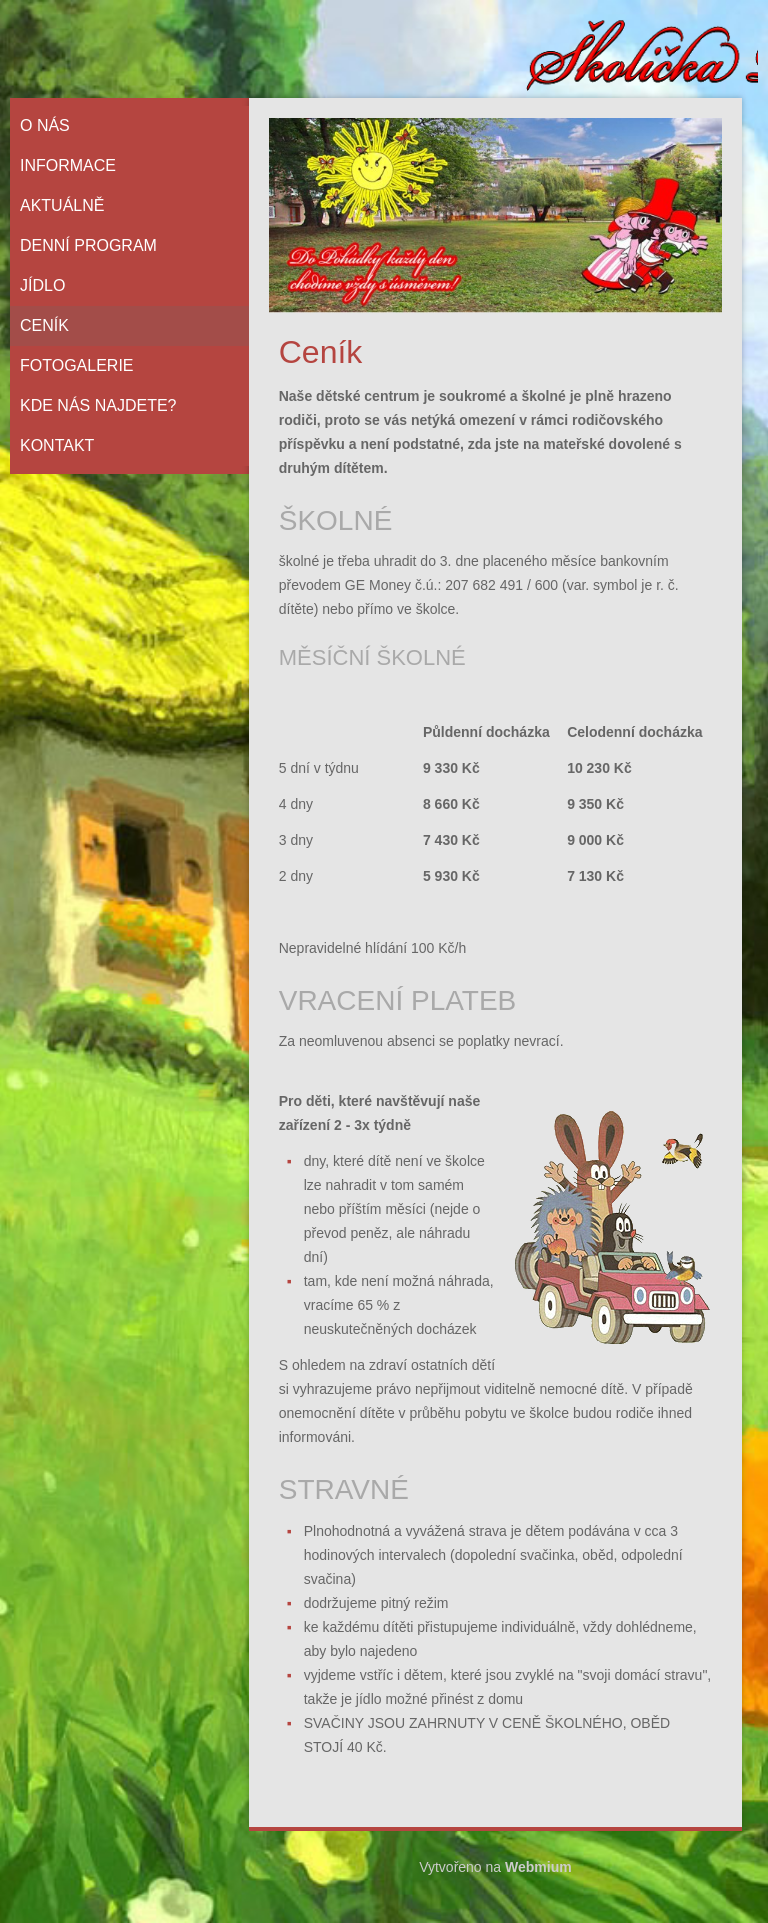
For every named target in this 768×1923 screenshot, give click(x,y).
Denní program (88, 245)
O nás (45, 125)
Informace (68, 165)
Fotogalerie (77, 365)
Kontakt (57, 445)
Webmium (538, 1867)
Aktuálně (62, 205)
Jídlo (42, 285)
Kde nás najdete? (98, 405)
